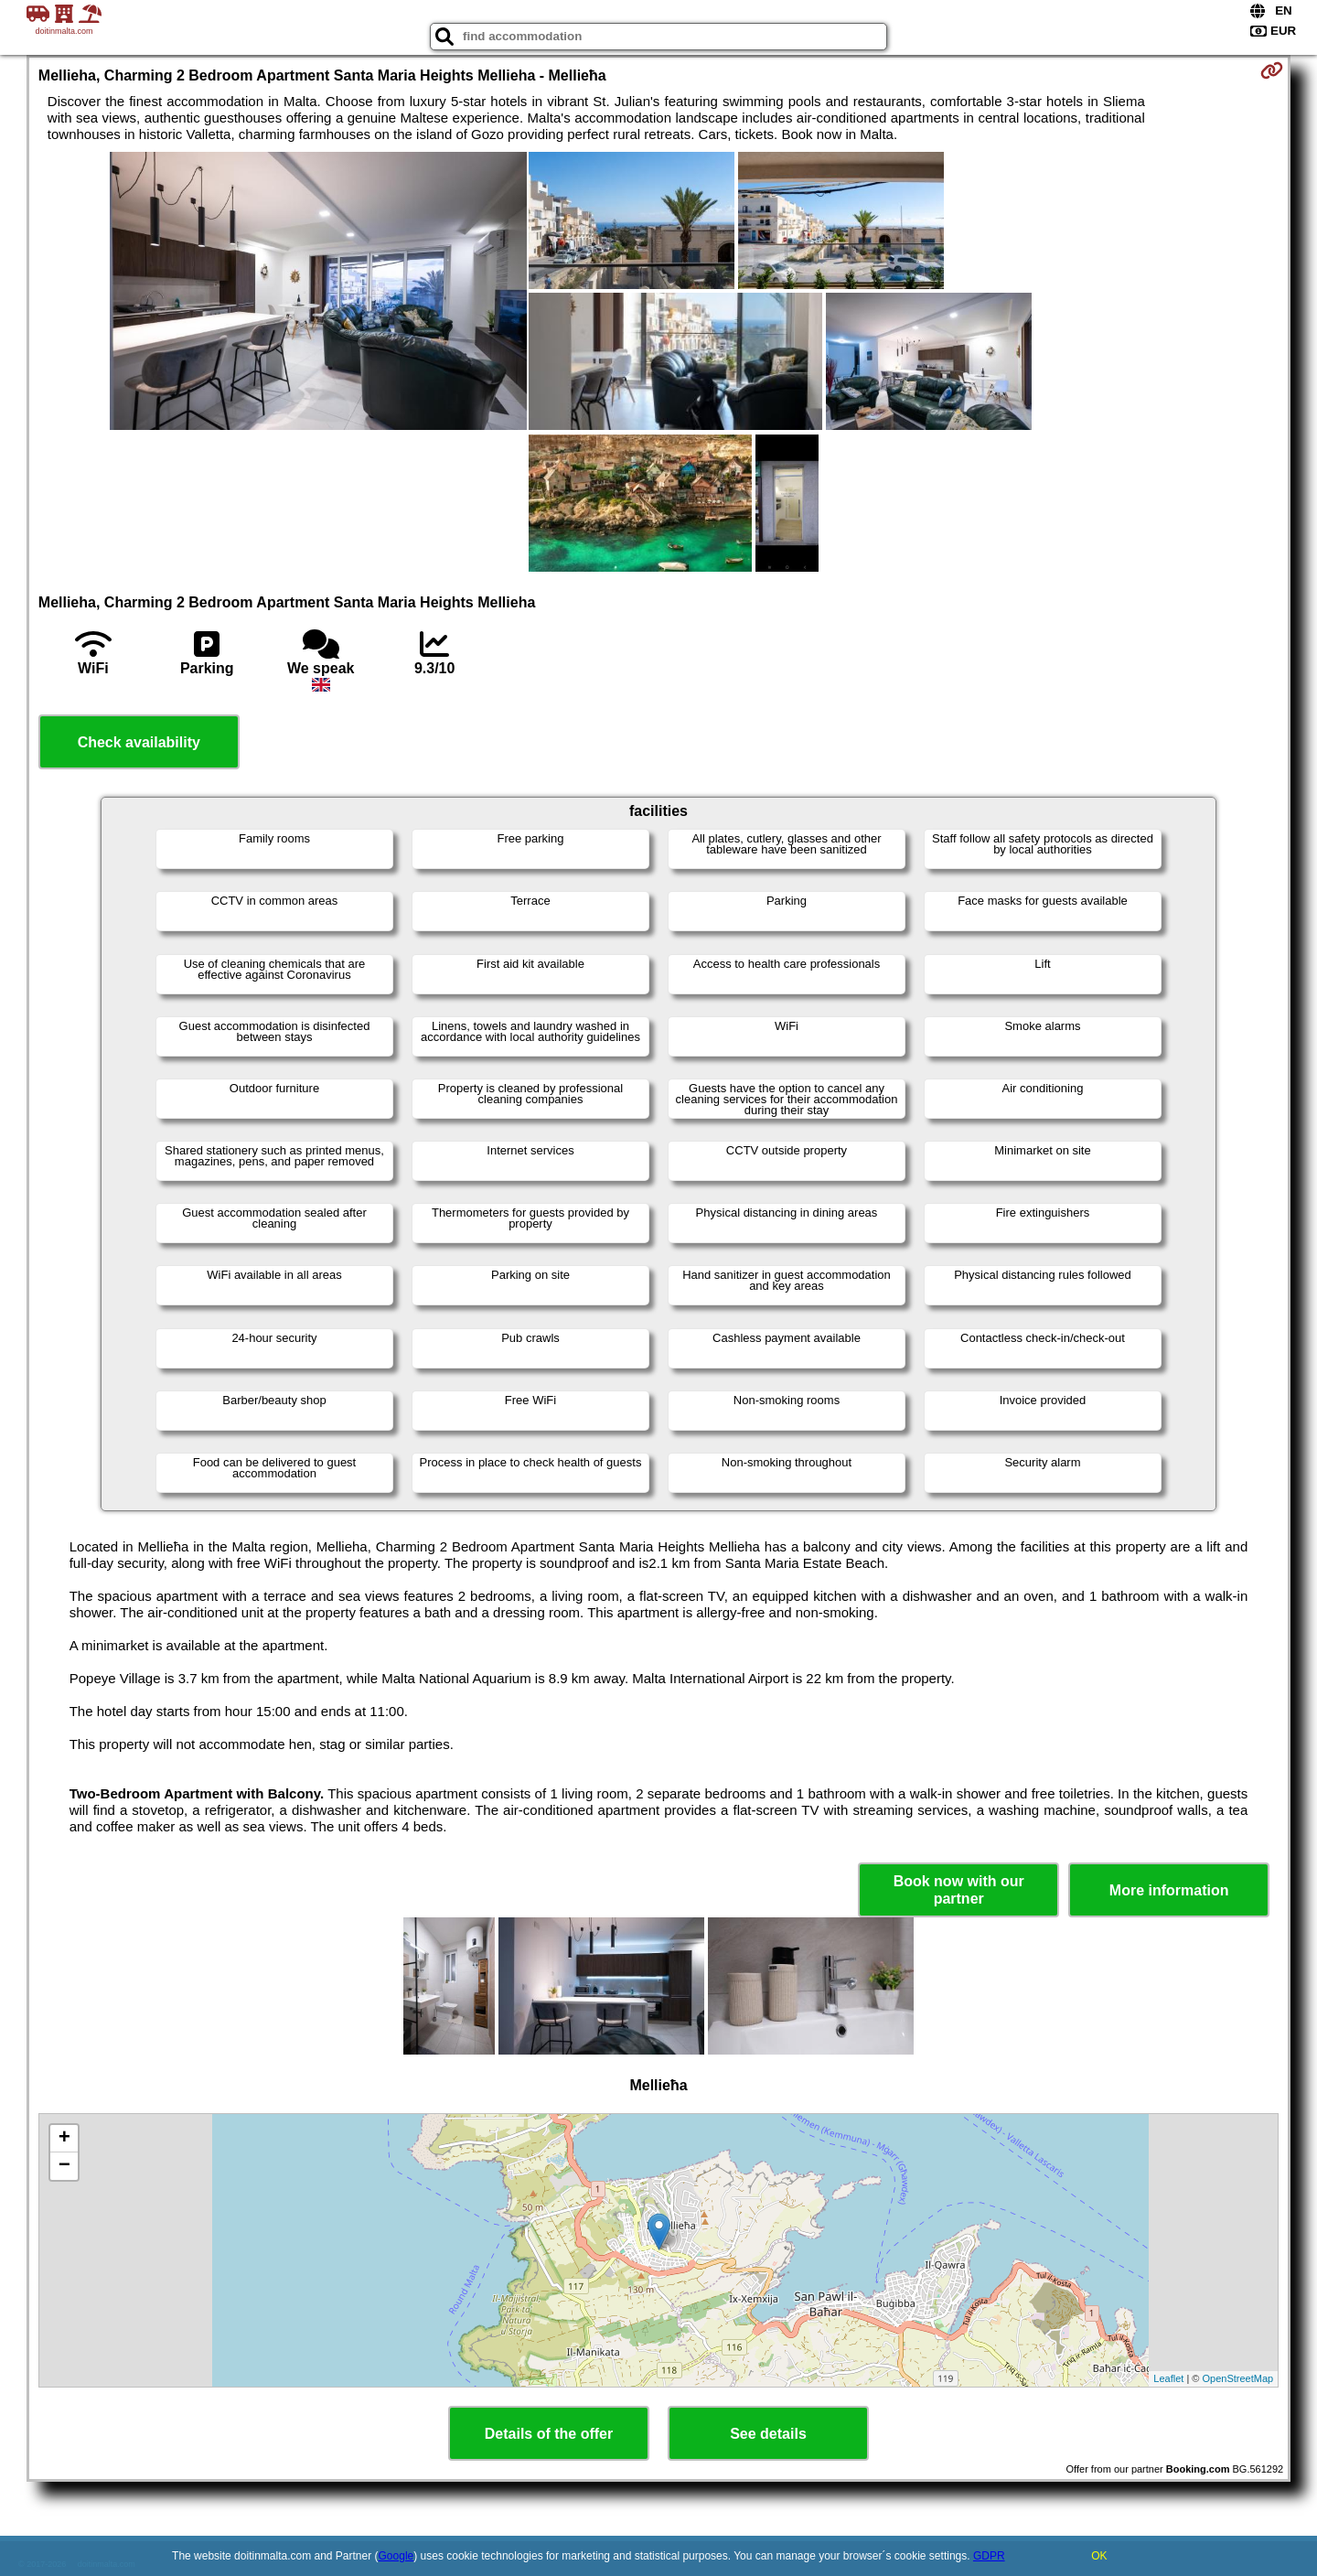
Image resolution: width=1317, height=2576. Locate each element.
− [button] (64, 2166)
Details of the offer (549, 2434)
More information (1169, 1890)
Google (396, 2555)
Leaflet (1168, 2378)
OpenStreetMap (1238, 2378)
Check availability (139, 742)
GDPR (989, 2555)
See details (768, 2434)
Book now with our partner (959, 1889)
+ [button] (64, 2138)
